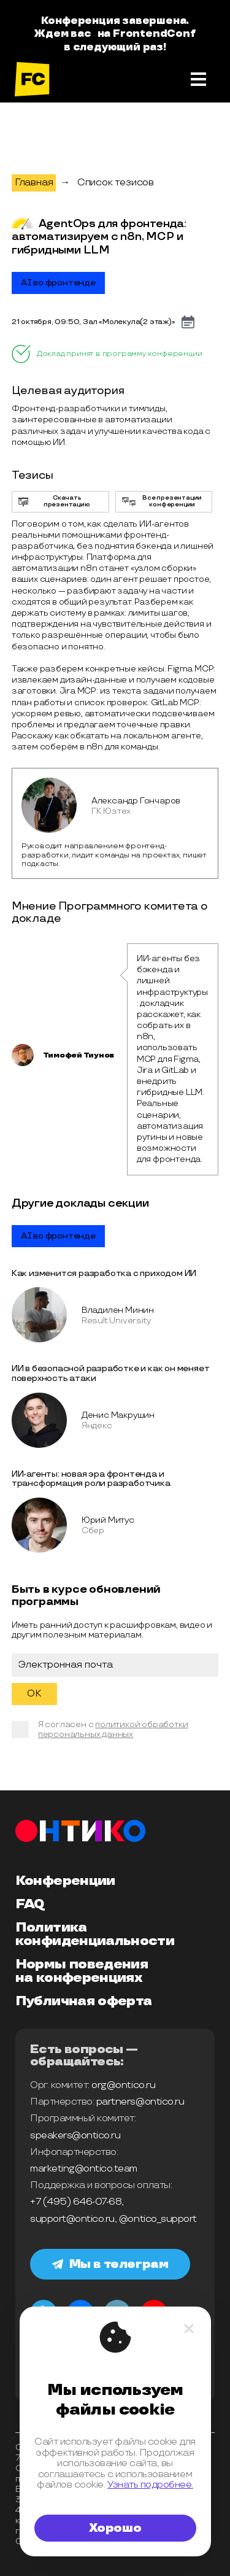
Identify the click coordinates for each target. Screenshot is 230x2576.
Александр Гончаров (135, 800)
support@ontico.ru (72, 2219)
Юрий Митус (108, 1520)
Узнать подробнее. (150, 2485)
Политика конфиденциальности (94, 1934)
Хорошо (115, 2528)
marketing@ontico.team (83, 2169)
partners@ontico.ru (140, 2102)
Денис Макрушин (118, 1415)
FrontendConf (154, 34)
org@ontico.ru (123, 2085)
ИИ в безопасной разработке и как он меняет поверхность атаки (111, 1373)
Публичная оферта (83, 2001)
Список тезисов (115, 182)
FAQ (30, 1904)
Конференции (65, 1881)
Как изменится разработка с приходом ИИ (104, 1273)
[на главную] (32, 79)
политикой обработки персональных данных (113, 1729)
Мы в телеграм (110, 2264)
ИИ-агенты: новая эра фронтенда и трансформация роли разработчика (91, 1479)
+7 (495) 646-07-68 (75, 2202)
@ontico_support (158, 2219)
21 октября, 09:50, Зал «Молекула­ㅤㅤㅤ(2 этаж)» (93, 322)
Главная (34, 182)
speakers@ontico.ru (75, 2135)
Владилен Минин (118, 1310)
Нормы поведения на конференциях (81, 1971)
